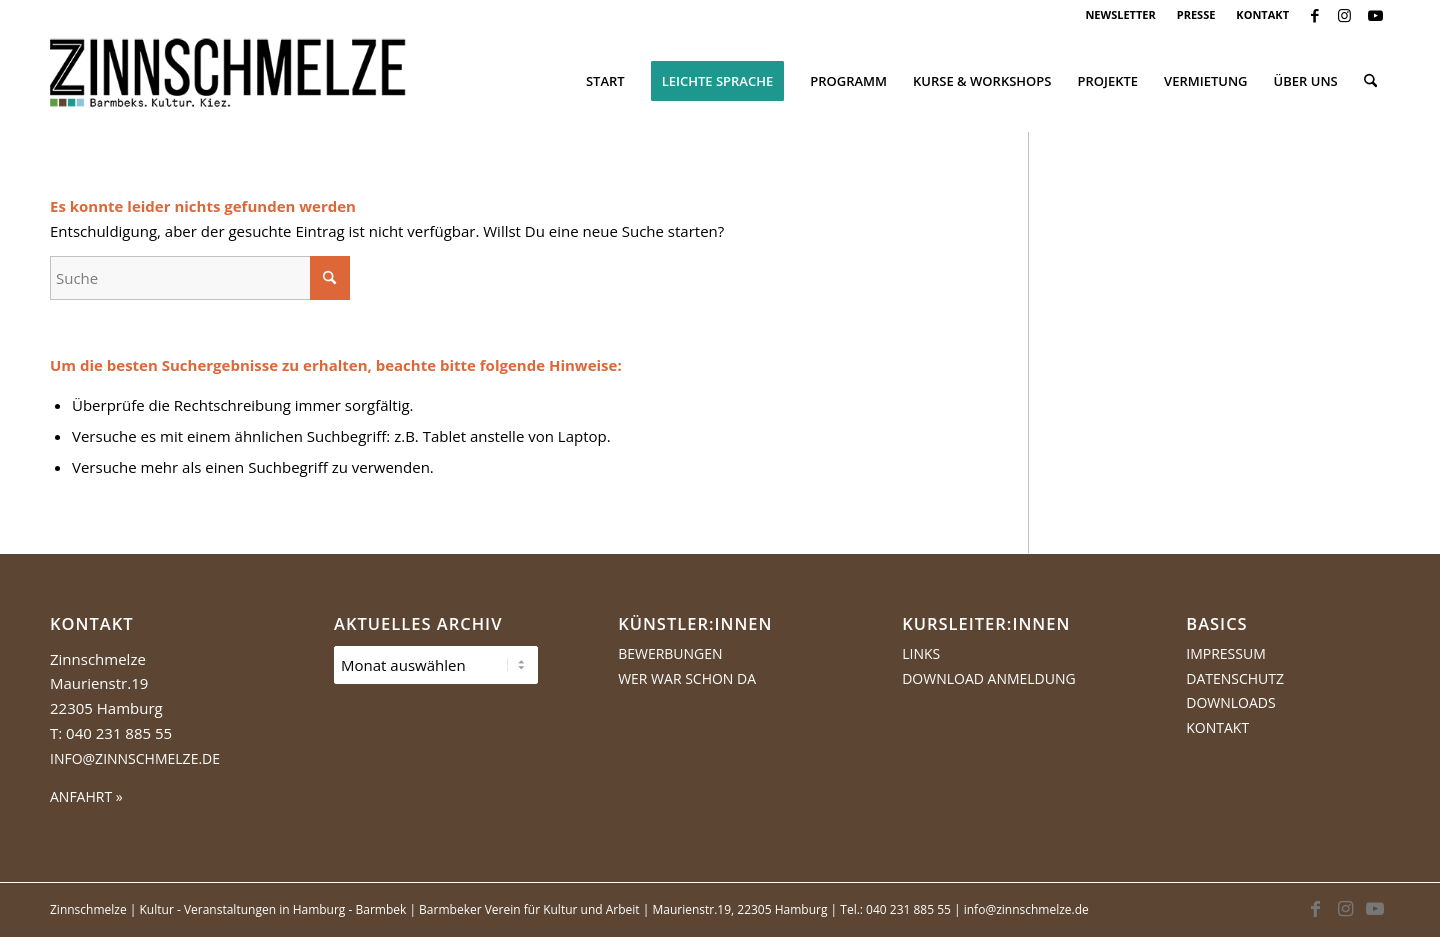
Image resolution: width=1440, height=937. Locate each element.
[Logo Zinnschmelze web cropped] (228, 81)
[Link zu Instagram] (1344, 15)
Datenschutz (1235, 678)
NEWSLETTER (1120, 14)
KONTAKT (1262, 14)
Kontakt (1217, 727)
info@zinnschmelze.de (135, 758)
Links (921, 653)
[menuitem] (1120, 15)
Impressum (1226, 653)
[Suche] (1370, 81)
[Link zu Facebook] (1314, 15)
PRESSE (1196, 14)
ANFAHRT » (86, 796)
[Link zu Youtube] (1375, 15)
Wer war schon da (687, 678)
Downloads (1230, 702)
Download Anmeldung (989, 678)
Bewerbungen (670, 653)
